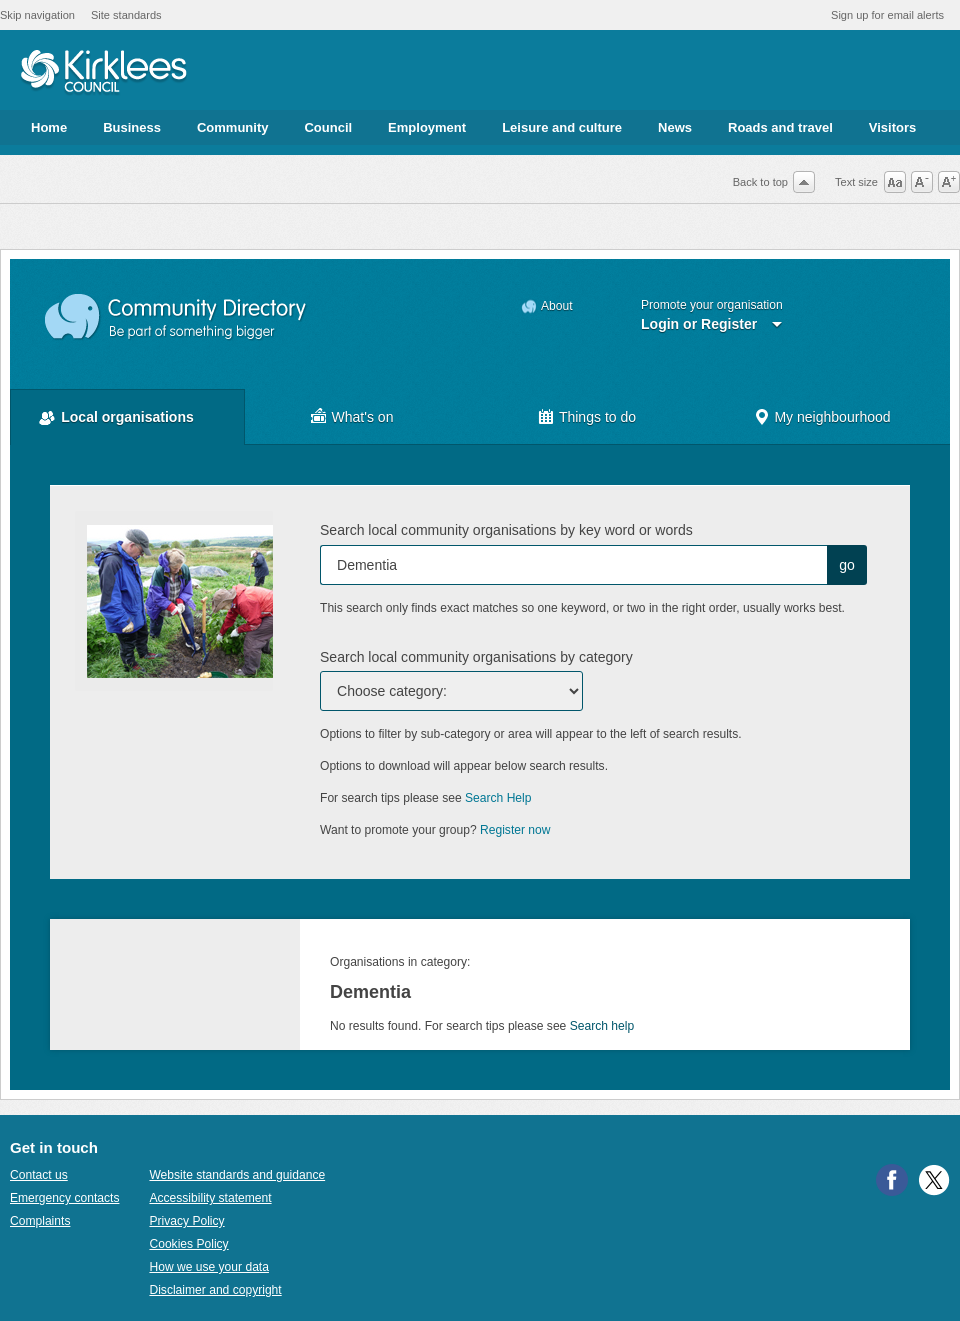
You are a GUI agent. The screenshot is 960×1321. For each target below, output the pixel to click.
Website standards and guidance (237, 1175)
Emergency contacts (64, 1198)
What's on (363, 417)
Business (132, 127)
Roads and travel (780, 127)
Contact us (39, 1175)
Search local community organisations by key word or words (506, 530)
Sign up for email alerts (887, 15)
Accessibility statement (210, 1198)
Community (233, 127)
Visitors (892, 127)
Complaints (40, 1221)
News (675, 127)
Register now (515, 830)
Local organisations (127, 417)
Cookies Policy (188, 1244)
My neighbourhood (832, 417)
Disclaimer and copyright (215, 1290)
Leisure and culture (562, 127)
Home (49, 127)
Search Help (498, 798)
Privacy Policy (186, 1221)
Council (328, 127)
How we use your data (209, 1267)
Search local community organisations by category (476, 657)
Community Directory (176, 317)
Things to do (597, 417)
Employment (427, 127)
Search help (602, 1026)
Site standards (126, 15)
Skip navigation (37, 15)
